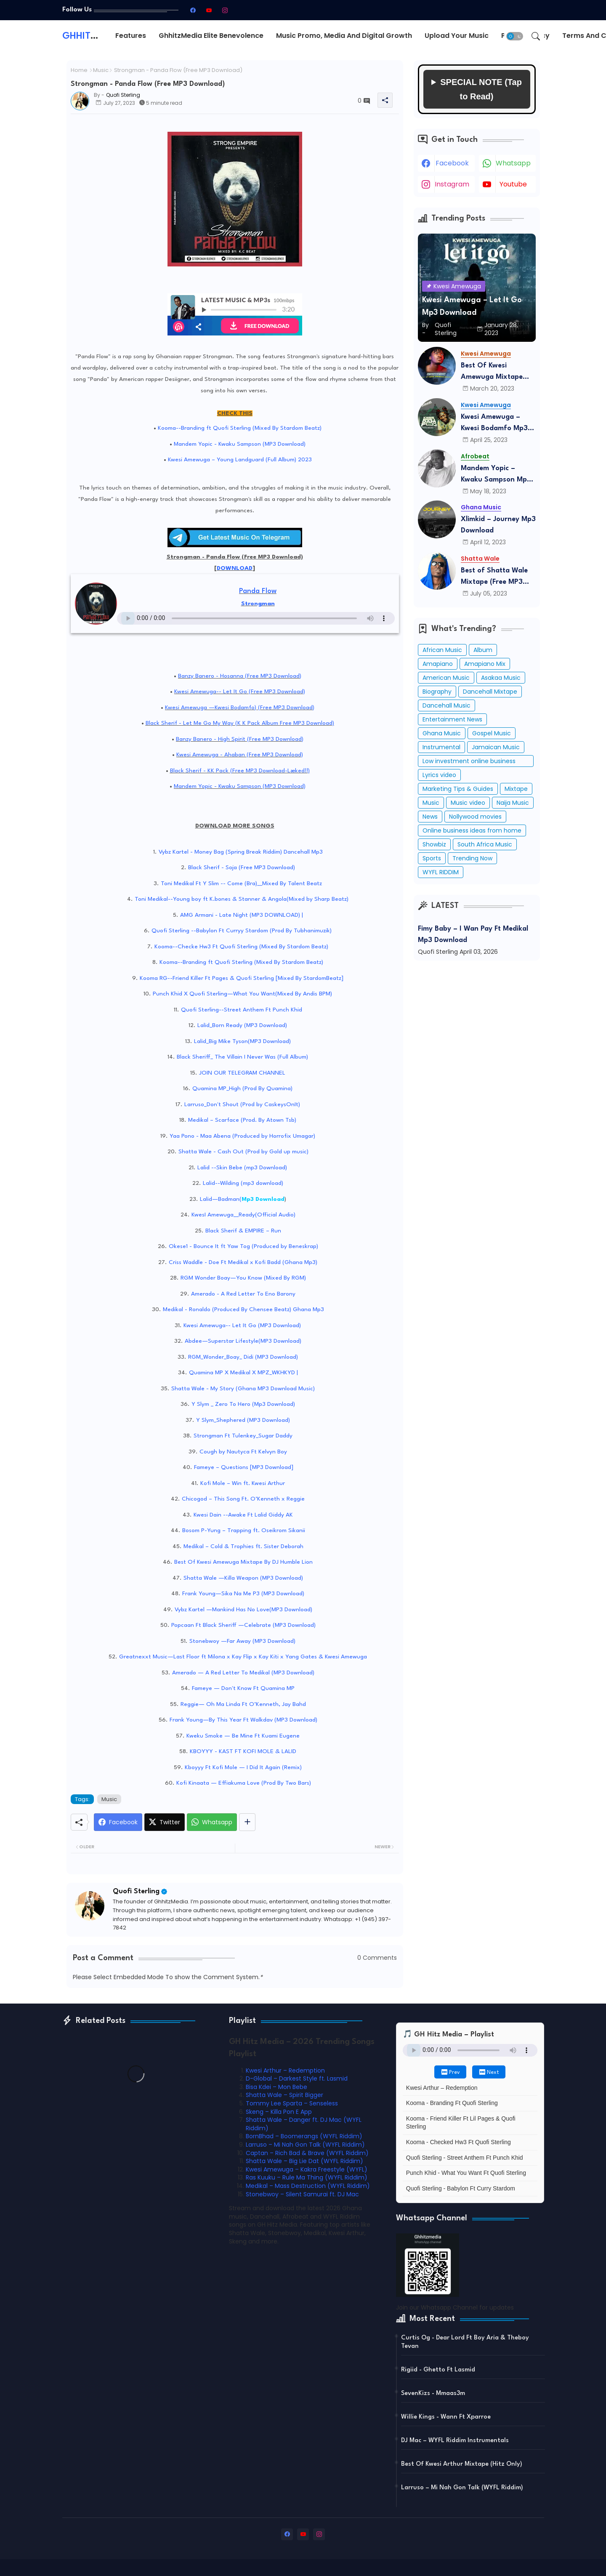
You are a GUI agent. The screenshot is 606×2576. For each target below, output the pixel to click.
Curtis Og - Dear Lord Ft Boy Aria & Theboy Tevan (465, 2342)
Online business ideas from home (472, 830)
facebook (452, 163)
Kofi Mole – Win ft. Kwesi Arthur (242, 1483)
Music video (468, 802)
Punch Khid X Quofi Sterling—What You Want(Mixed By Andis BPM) (242, 994)
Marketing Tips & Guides (458, 789)
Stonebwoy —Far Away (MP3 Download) (242, 1641)
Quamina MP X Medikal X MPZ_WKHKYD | (243, 1373)
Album (482, 650)
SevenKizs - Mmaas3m (433, 2393)
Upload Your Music (457, 35)
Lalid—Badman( (221, 1199)
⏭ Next (488, 2072)
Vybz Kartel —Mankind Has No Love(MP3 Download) (243, 1610)
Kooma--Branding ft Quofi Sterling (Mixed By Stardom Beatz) (240, 428)
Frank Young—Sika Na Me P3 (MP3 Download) (243, 1594)
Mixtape (516, 789)
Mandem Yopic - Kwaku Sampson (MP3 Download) (240, 444)
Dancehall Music (446, 705)
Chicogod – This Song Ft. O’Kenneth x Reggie (243, 1499)
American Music (446, 677)
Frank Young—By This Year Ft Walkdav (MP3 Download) (243, 1720)
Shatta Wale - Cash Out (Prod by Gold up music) (243, 1152)
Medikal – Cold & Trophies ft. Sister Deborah (243, 1546)
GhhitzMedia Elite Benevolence (211, 35)
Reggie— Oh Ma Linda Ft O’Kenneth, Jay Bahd (243, 1704)
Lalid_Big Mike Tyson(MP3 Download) (242, 1041)
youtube (513, 184)
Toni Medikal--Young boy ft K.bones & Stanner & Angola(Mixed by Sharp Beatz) (241, 899)
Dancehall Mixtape (490, 691)
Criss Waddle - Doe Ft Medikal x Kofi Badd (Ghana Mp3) (243, 1262)
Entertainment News (452, 719)
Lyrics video (439, 775)
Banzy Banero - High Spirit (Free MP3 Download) (239, 739)
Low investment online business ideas (469, 762)
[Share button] (247, 1822)
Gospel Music (491, 733)
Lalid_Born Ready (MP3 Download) (242, 1025)
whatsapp (513, 163)
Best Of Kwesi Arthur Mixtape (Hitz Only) (461, 2464)
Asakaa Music (501, 677)
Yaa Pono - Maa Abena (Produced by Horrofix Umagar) (242, 1136)
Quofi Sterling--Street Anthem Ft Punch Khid (241, 1010)
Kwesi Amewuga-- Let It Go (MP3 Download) (242, 1325)
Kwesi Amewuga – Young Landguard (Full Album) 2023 (240, 460)
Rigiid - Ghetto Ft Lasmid (438, 2370)
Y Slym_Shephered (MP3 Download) (243, 1420)
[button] (514, 36)
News (430, 816)
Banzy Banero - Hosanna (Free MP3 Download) (239, 676)
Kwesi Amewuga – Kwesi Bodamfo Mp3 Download (494, 423)
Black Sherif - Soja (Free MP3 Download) (241, 867)
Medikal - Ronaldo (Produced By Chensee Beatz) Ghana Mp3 (243, 1309)
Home (79, 70)
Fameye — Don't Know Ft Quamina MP (243, 1688)
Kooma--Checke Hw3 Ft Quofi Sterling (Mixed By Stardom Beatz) (241, 947)
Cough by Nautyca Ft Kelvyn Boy (243, 1452)
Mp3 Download (263, 1199)
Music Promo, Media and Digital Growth (344, 35)
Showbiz (434, 844)
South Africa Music (484, 844)
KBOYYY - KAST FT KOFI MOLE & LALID (243, 1751)
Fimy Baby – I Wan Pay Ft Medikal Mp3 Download (473, 934)
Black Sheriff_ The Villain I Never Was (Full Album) (242, 1057)
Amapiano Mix (484, 664)
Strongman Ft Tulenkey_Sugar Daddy (243, 1436)
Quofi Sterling (136, 1891)
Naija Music (513, 802)
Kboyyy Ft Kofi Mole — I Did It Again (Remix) (243, 1767)
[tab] (130, 36)
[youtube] (209, 10)
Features (130, 35)
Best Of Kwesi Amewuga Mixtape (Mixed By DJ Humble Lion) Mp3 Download (495, 372)
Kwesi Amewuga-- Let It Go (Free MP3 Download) (239, 692)
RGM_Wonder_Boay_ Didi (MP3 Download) (243, 1357)
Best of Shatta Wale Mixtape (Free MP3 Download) (494, 577)
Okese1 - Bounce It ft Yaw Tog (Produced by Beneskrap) (243, 1246)
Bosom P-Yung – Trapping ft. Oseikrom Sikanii (243, 1530)
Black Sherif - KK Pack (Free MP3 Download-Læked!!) (240, 771)
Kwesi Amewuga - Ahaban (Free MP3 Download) (239, 755)
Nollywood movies (475, 816)
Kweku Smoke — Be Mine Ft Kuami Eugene (243, 1736)
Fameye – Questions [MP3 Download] (243, 1467)
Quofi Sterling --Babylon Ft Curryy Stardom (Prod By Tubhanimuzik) (242, 931)
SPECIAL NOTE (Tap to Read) (481, 89)
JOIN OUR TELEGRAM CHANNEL (242, 1073)
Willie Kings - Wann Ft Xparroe (446, 2417)
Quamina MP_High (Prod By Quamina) (242, 1088)
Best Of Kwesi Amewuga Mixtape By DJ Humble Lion (243, 1562)
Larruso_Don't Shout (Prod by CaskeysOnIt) (242, 1104)
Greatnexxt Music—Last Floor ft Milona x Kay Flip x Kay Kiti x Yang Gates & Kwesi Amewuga (243, 1657)
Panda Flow (257, 591)
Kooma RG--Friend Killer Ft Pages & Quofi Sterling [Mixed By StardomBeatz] (241, 978)
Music (101, 70)
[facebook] (193, 10)
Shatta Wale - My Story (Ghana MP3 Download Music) (243, 1389)
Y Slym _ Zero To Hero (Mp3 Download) (243, 1404)
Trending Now (472, 858)
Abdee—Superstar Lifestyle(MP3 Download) (243, 1341)
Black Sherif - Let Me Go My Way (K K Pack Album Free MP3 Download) (240, 723)
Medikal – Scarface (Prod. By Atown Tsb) (242, 1120)
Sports (432, 858)
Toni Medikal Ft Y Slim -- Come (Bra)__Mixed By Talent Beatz (241, 883)
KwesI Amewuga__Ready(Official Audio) (243, 1215)
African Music (442, 650)
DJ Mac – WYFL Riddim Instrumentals (455, 2441)
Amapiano (438, 664)
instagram (452, 184)
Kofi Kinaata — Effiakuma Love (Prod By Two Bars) (243, 1783)
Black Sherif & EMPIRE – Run (243, 1231)
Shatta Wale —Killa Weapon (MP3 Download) (243, 1578)
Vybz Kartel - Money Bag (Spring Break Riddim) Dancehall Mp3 (241, 852)
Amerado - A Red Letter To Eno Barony (243, 1294)
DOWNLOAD (234, 568)
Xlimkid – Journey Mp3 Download (498, 525)
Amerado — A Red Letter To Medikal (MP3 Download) (243, 1673)
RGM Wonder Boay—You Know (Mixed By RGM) (243, 1278)
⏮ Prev (450, 2072)
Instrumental (441, 747)
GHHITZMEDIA (93, 36)
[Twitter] (164, 1822)
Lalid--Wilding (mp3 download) (243, 1183)
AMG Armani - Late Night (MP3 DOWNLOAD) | (241, 915)
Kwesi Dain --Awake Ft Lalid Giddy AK (243, 1515)
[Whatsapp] (212, 1822)
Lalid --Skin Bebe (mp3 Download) (242, 1168)
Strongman (258, 604)
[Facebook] (118, 1822)
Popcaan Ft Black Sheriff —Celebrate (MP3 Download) (243, 1625)
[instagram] (225, 10)
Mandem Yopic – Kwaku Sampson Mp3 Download (496, 475)
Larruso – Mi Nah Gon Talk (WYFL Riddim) (462, 2488)
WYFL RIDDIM (441, 872)
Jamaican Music (496, 747)
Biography (437, 691)
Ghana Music (442, 733)
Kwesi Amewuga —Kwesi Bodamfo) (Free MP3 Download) (239, 708)
